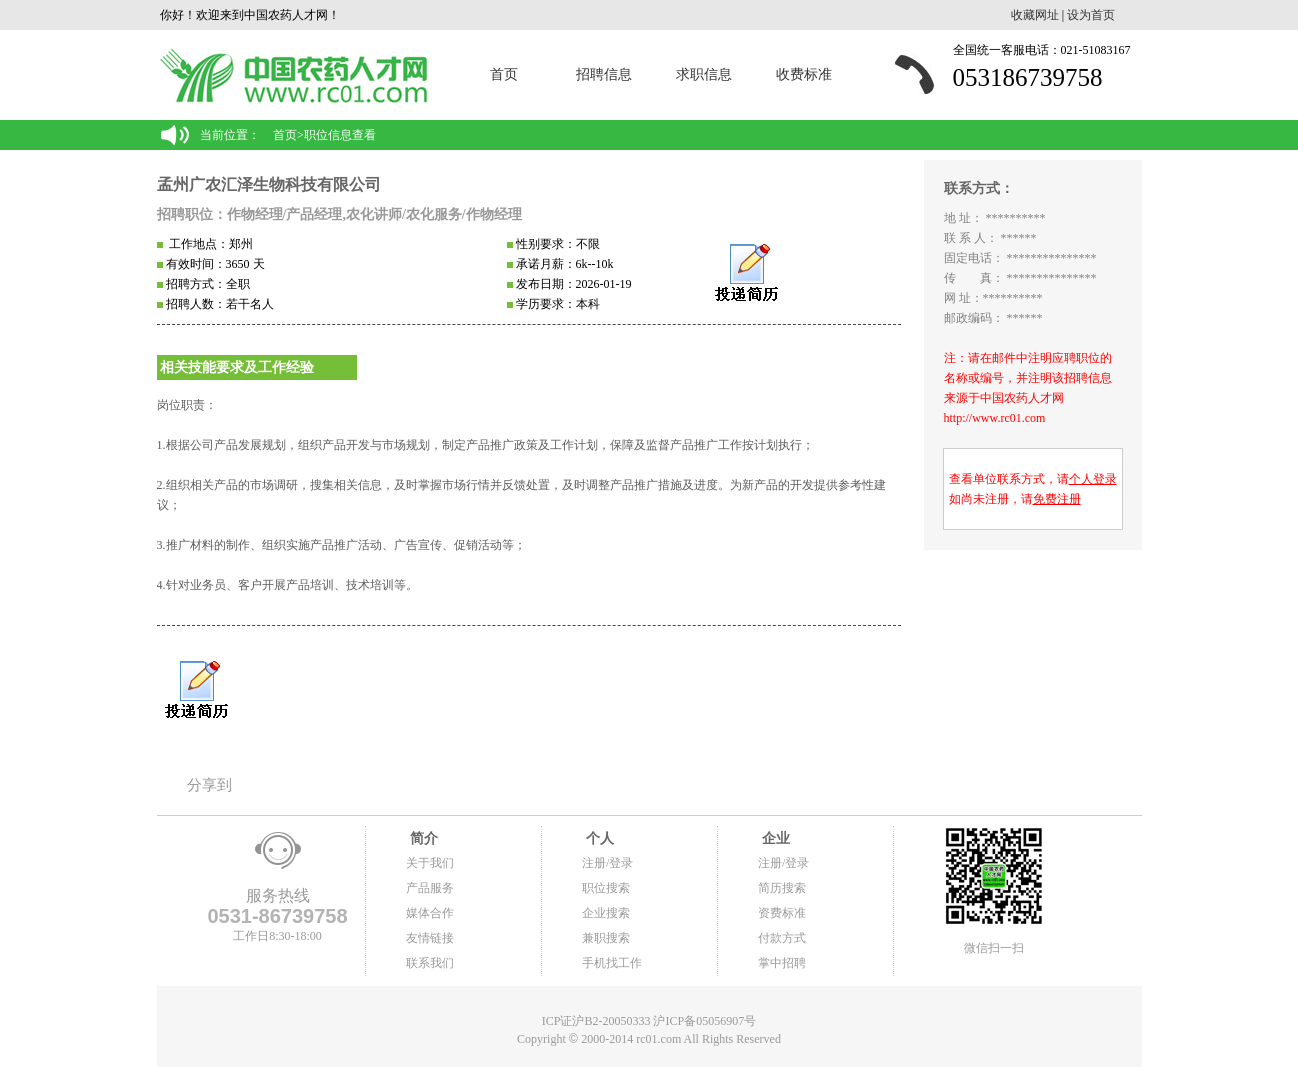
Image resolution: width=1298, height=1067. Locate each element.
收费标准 (804, 74)
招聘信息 (604, 74)
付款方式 (782, 938)
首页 (504, 74)
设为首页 (1091, 15)
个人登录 (1093, 479)
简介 (422, 838)
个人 (598, 838)
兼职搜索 (606, 938)
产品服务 (430, 888)
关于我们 (430, 863)
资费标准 (782, 913)
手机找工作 (612, 963)
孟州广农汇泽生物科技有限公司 (269, 184)
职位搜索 (606, 888)
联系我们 (430, 963)
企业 (774, 838)
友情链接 (430, 938)
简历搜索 (782, 888)
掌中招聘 (782, 963)
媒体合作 (430, 913)
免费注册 (1057, 499)
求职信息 (704, 74)
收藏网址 (1035, 15)
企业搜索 (606, 913)
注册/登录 (607, 863)
